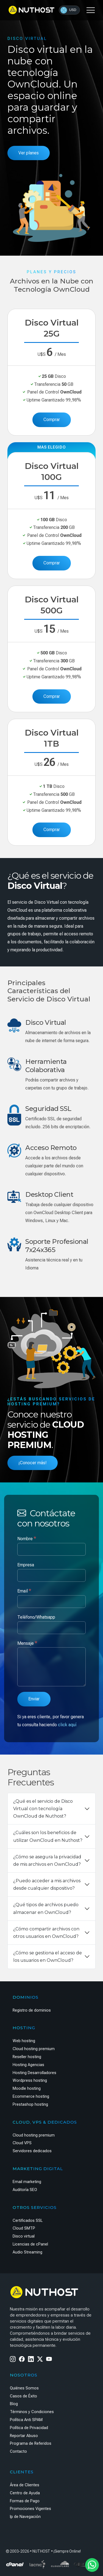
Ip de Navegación (25, 2516)
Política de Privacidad (29, 2427)
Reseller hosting (27, 2057)
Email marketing (27, 2181)
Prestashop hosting (30, 2104)
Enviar (34, 1698)
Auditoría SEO (25, 2189)
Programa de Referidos (30, 2443)
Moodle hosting (27, 2088)
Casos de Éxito (23, 2396)
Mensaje (27, 1643)
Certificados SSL (28, 2220)
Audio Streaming (27, 2252)
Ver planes (28, 152)
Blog (14, 2404)
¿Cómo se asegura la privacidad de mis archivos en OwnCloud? (47, 1860)
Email (24, 1591)
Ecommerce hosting (31, 2096)
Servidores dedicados (32, 2151)
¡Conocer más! (32, 1462)
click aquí (67, 1724)
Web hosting (24, 2041)
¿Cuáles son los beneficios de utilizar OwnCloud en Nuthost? (47, 1836)
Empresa (25, 1564)
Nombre (26, 1538)
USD (68, 10)
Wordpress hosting (30, 2080)
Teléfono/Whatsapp (36, 1617)
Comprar (51, 419)
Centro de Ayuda (25, 2493)
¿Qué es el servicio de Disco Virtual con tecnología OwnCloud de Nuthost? (43, 1809)
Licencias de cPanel (30, 2244)
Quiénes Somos (24, 2388)
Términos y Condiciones (32, 2412)
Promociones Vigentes (30, 2508)
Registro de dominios (32, 2010)
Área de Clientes (24, 2485)
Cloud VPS (22, 2143)
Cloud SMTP (24, 2228)
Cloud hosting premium (34, 2049)
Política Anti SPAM (26, 2419)
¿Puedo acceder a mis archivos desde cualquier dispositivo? (46, 1884)
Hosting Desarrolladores (34, 2072)
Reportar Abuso (24, 2435)
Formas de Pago (25, 2501)
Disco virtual (24, 2236)
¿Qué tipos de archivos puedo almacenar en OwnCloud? (46, 1908)
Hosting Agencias (28, 2065)
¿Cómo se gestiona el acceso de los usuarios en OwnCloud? (47, 1956)
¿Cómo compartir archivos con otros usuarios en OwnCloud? (46, 1932)
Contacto (18, 2451)
